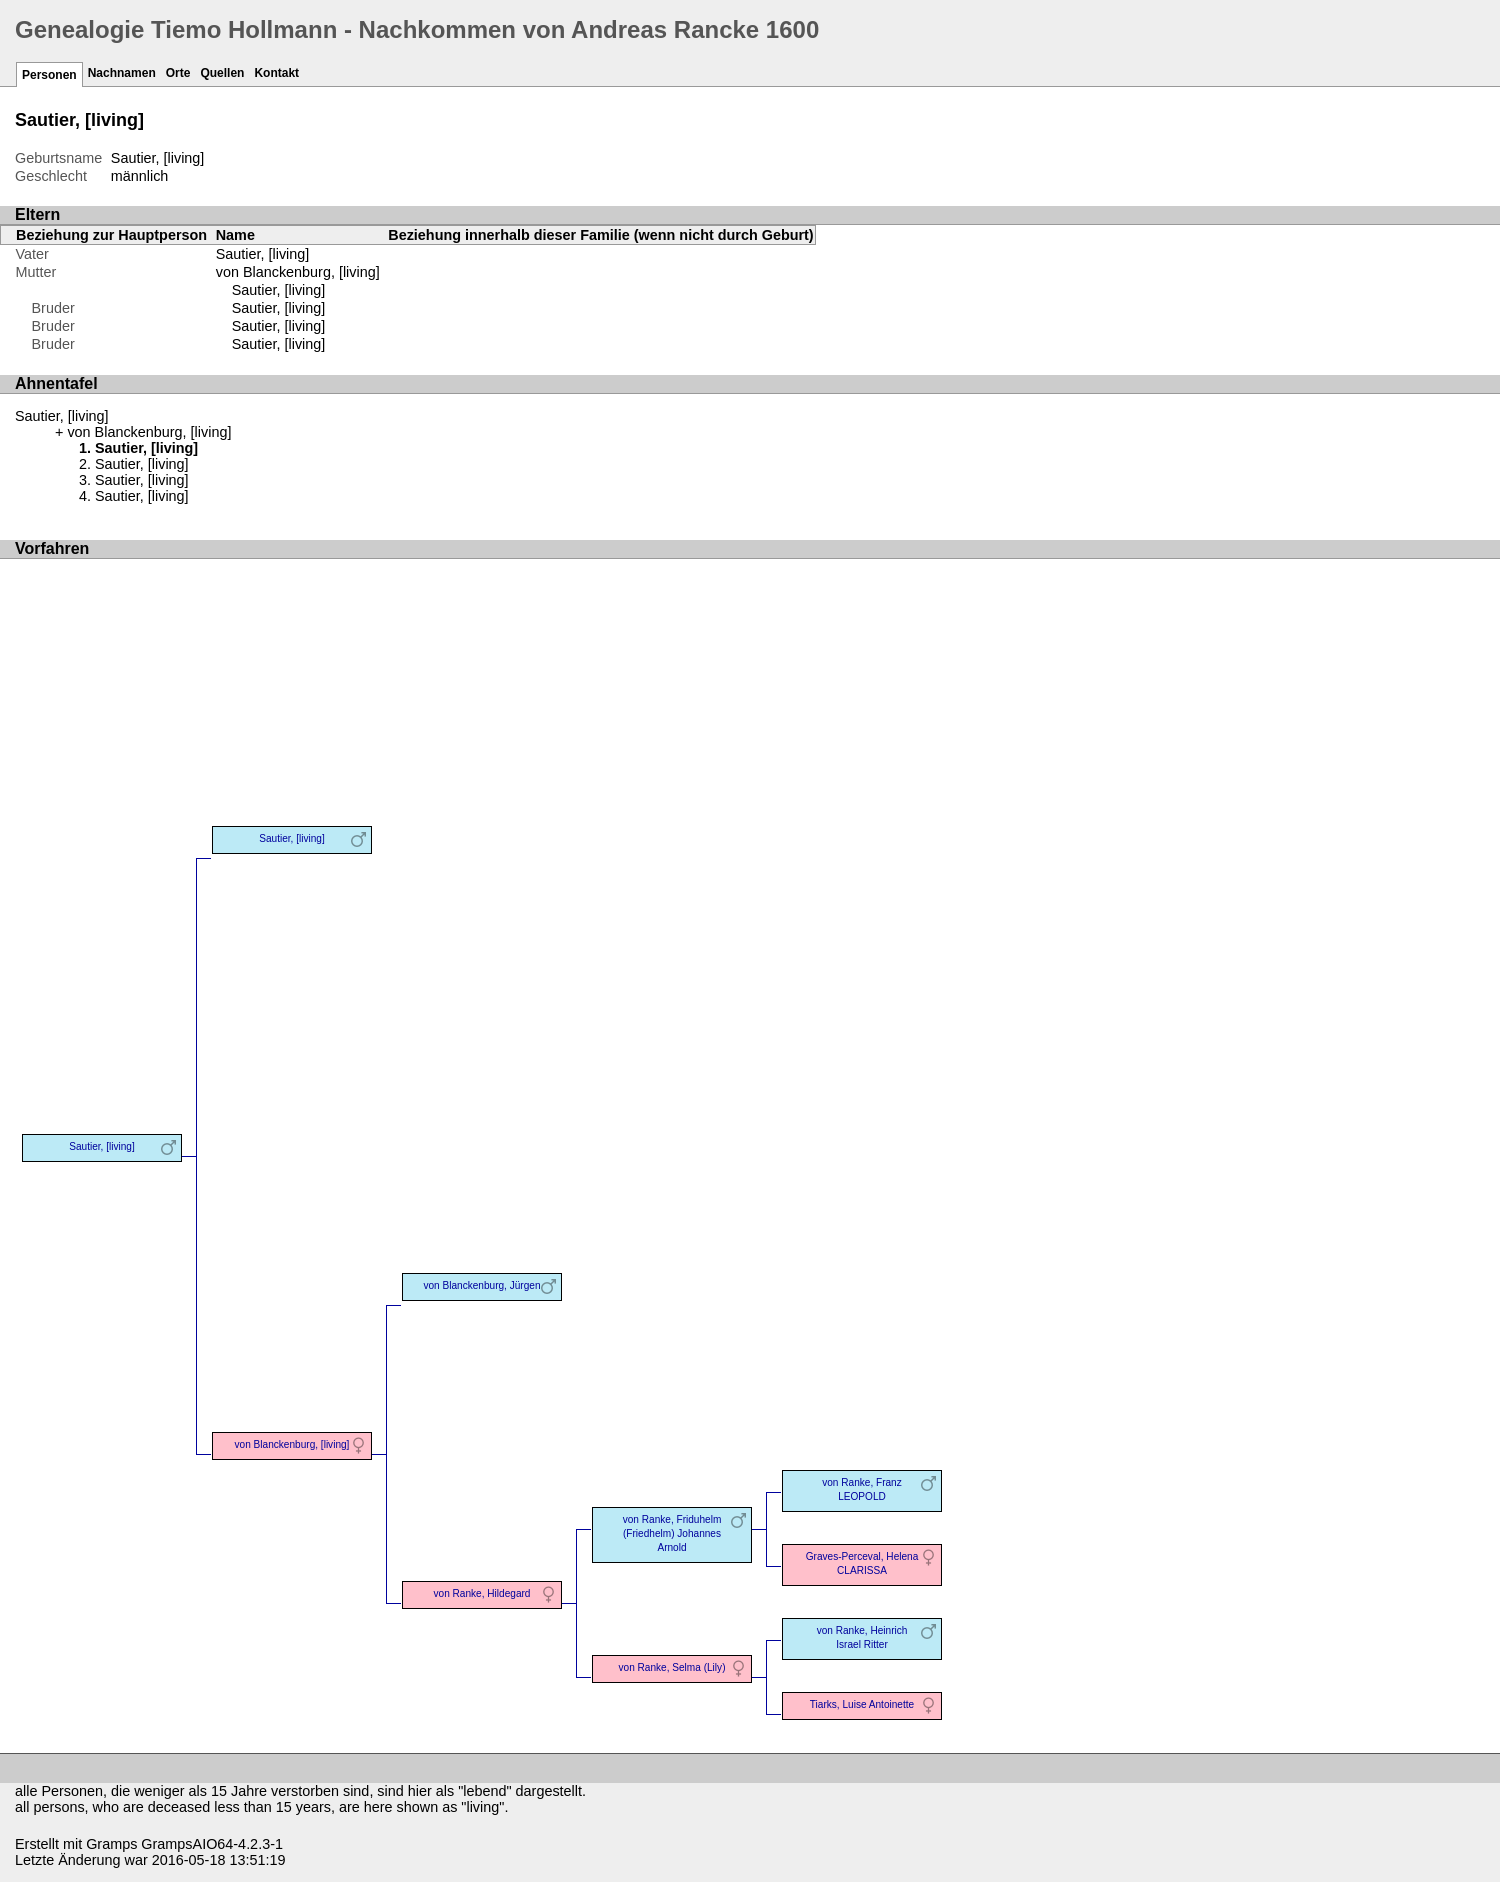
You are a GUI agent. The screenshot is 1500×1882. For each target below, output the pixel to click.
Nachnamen (122, 73)
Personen (49, 75)
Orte (178, 73)
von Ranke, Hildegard (482, 1593)
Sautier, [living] (279, 290)
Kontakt (276, 73)
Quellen (222, 73)
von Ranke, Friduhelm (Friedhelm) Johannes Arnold (672, 1533)
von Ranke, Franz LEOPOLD (862, 1489)
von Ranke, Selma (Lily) (672, 1667)
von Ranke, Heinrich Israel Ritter (862, 1637)
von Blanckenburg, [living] (298, 272)
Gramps (111, 1844)
